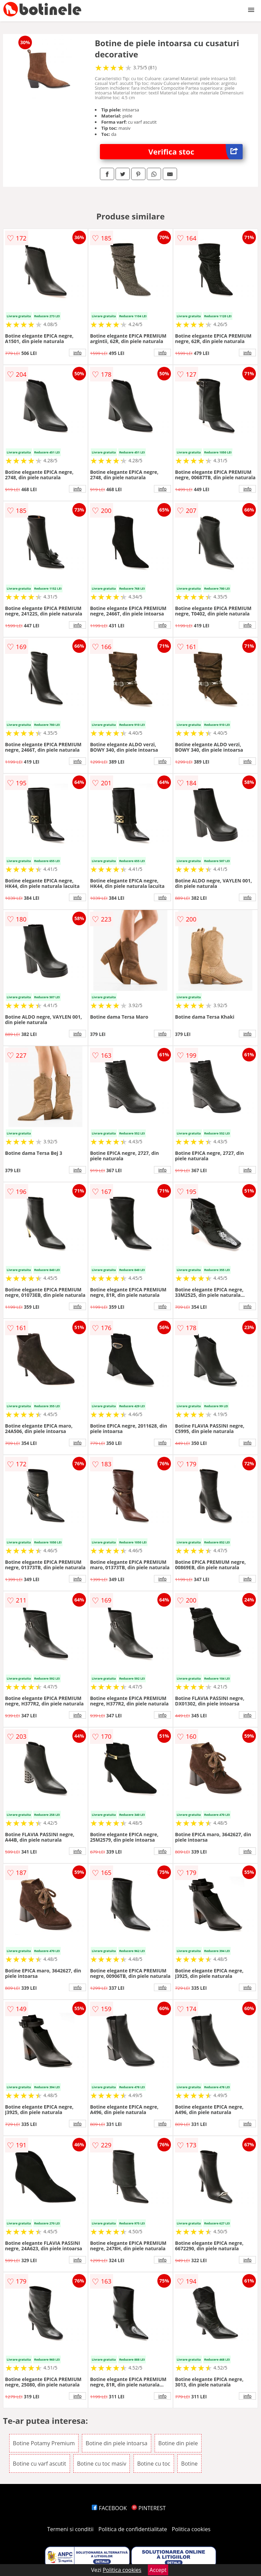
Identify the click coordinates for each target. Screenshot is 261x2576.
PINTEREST (149, 2508)
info (77, 353)
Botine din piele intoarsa (116, 2443)
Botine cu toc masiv (101, 2463)
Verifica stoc (196, 151)
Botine (189, 2463)
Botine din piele (178, 2443)
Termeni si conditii (70, 2529)
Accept (158, 2570)
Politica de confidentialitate (133, 2529)
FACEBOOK (109, 2508)
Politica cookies (191, 2529)
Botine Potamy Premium (44, 2443)
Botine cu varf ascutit (39, 2463)
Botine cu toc (153, 2463)
